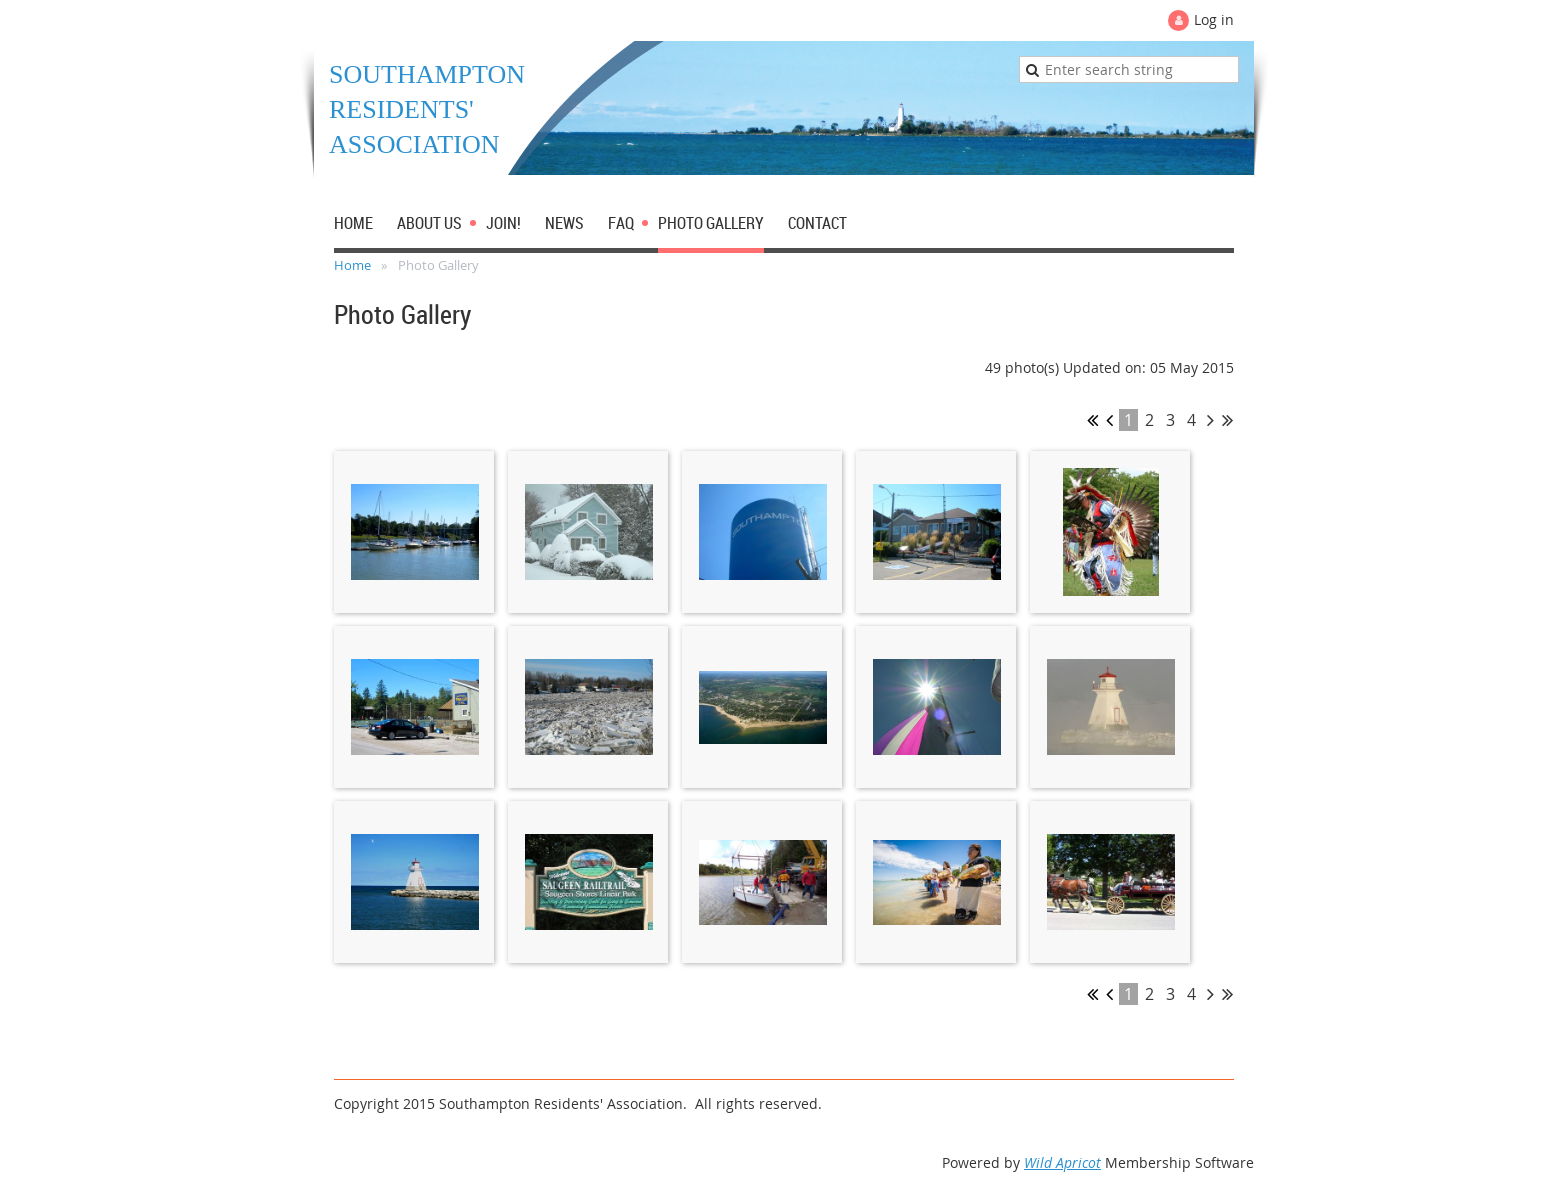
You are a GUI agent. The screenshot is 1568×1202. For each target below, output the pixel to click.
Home (352, 265)
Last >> (1227, 420)
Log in (1214, 19)
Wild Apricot (1062, 1162)
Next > (1210, 420)
